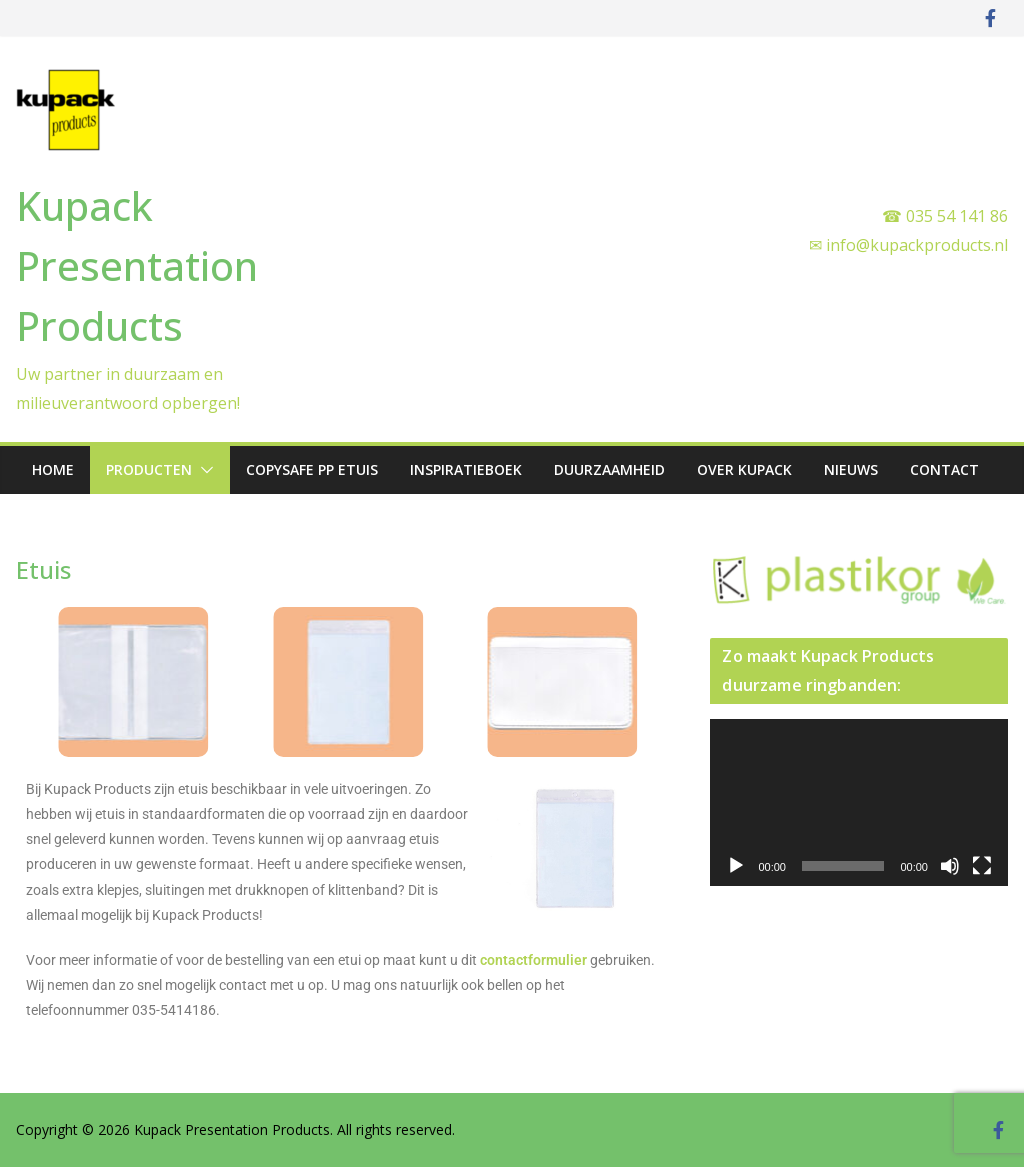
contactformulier (533, 960)
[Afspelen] (736, 866)
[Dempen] (950, 866)
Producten (149, 469)
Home (53, 469)
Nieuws (851, 469)
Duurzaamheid (609, 469)
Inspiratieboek (466, 469)
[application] (859, 802)
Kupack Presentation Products (137, 265)
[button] (203, 470)
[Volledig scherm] (982, 866)
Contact (944, 469)
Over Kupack (744, 469)
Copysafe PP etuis (312, 469)
